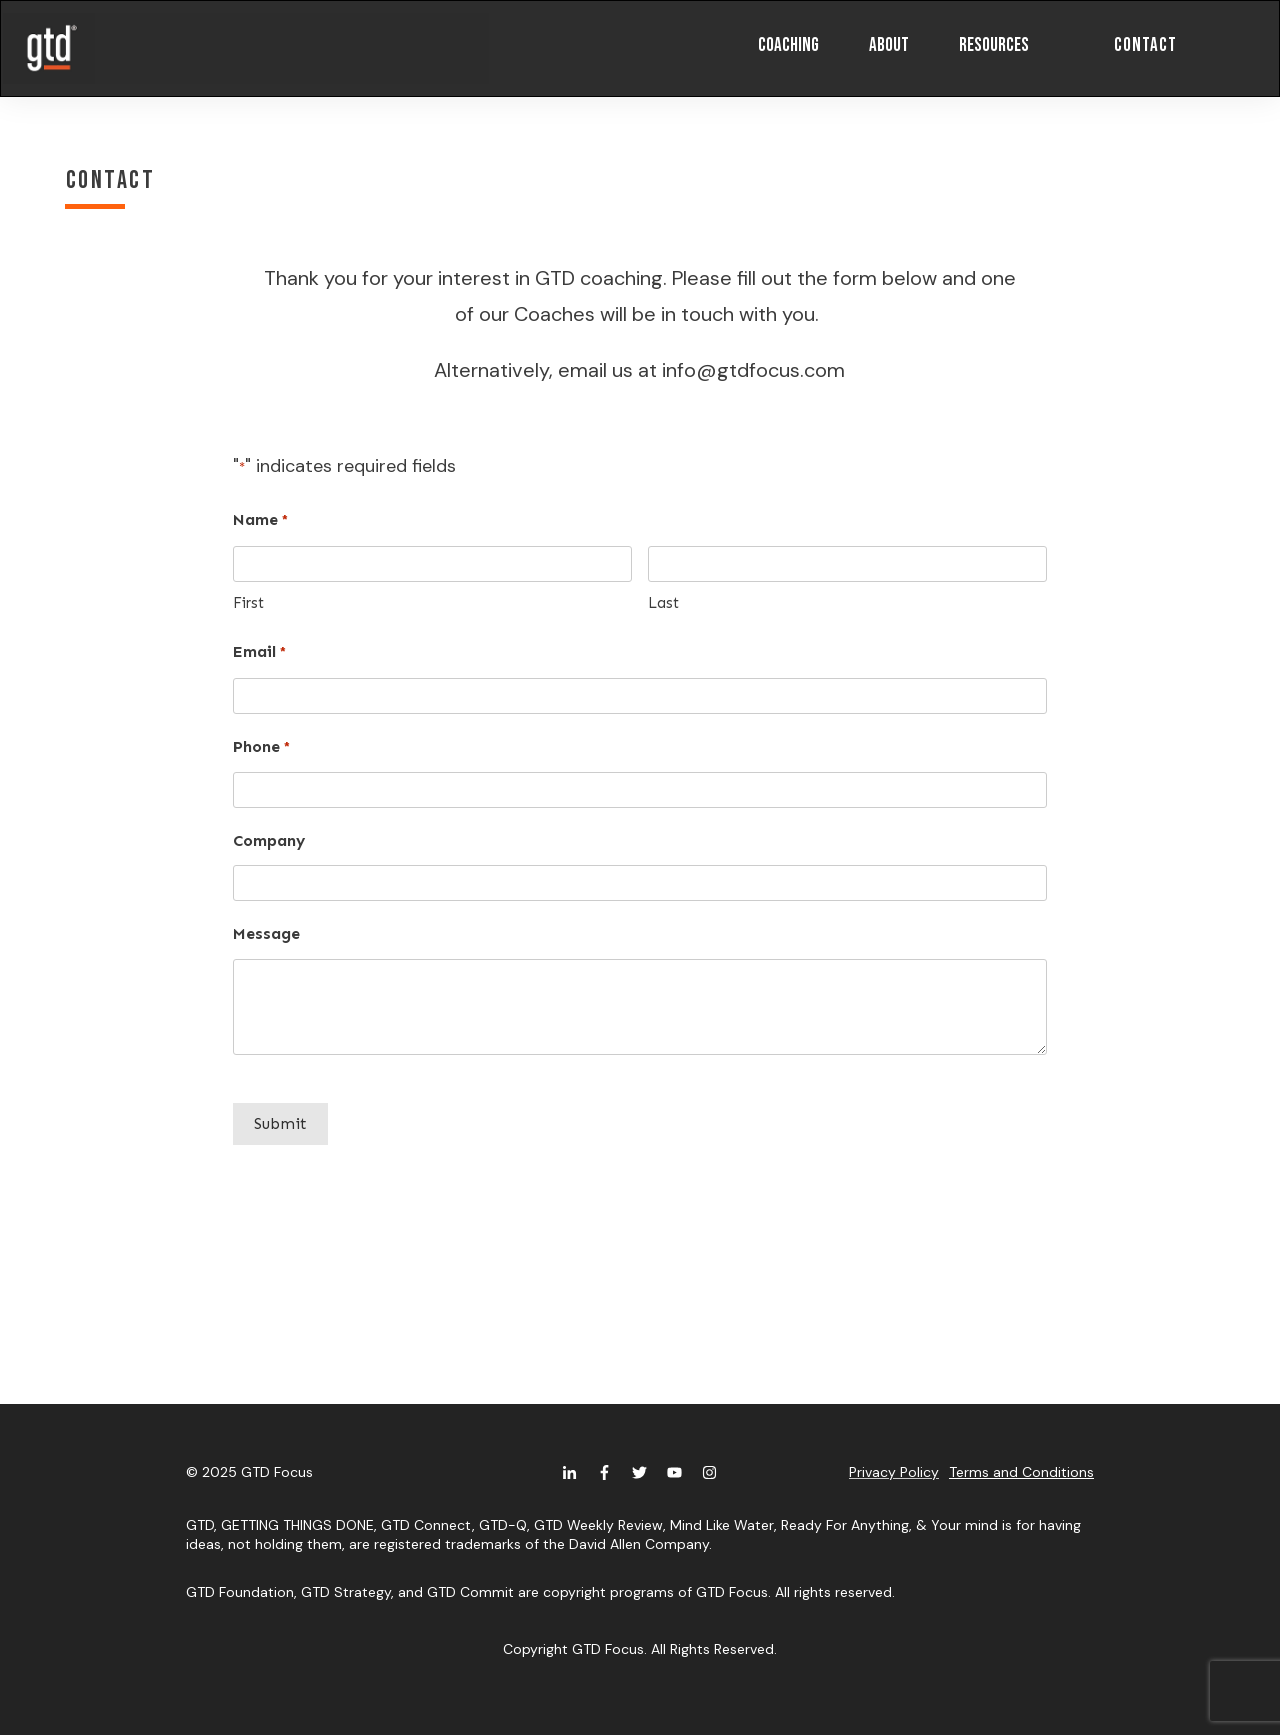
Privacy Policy (894, 1472)
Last (663, 603)
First (248, 603)
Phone (261, 748)
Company (269, 840)
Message (266, 933)
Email (259, 653)
